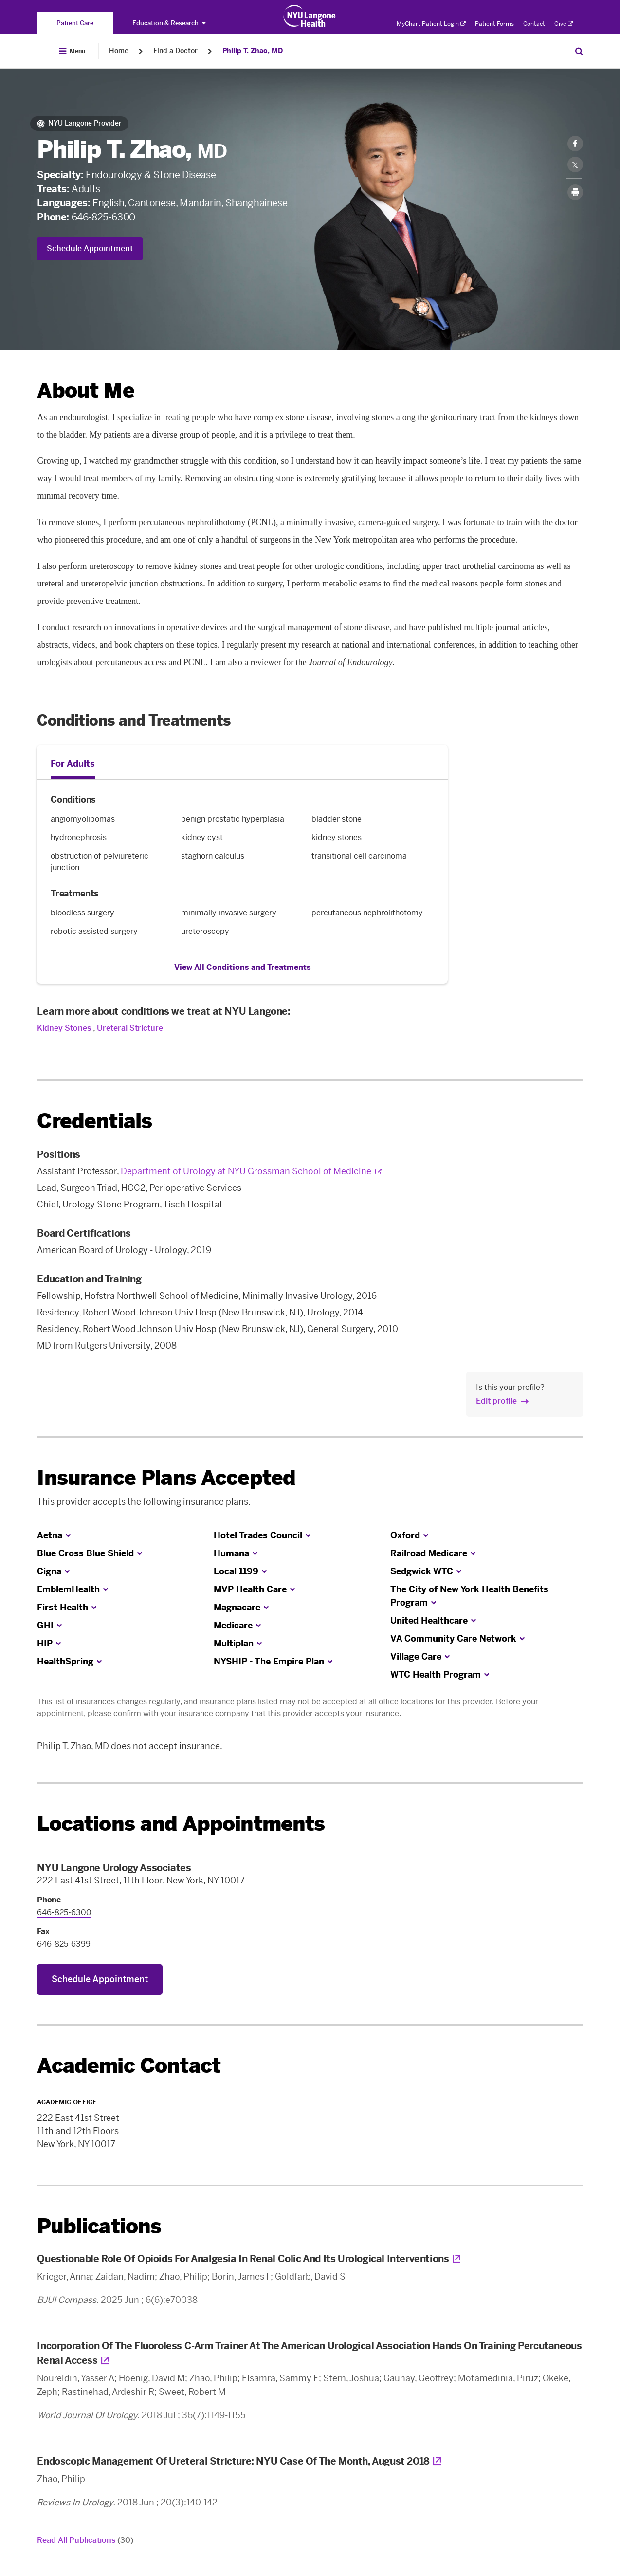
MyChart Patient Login (431, 23)
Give (563, 23)
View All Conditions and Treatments (242, 967)
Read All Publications (85, 2540)
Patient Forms (494, 23)
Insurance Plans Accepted (166, 1477)
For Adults (73, 763)
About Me (85, 390)
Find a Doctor (175, 51)
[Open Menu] (72, 51)
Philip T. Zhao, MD (252, 51)
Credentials (94, 1121)
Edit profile (496, 1401)
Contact (534, 23)
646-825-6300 (103, 217)
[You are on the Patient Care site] (74, 23)
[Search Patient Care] (579, 51)
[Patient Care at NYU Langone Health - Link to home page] (310, 16)
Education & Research (168, 23)
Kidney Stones (64, 1028)
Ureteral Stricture (130, 1028)
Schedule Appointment (90, 248)
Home (118, 51)
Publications (99, 2226)
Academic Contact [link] (128, 2066)
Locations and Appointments (181, 1823)
